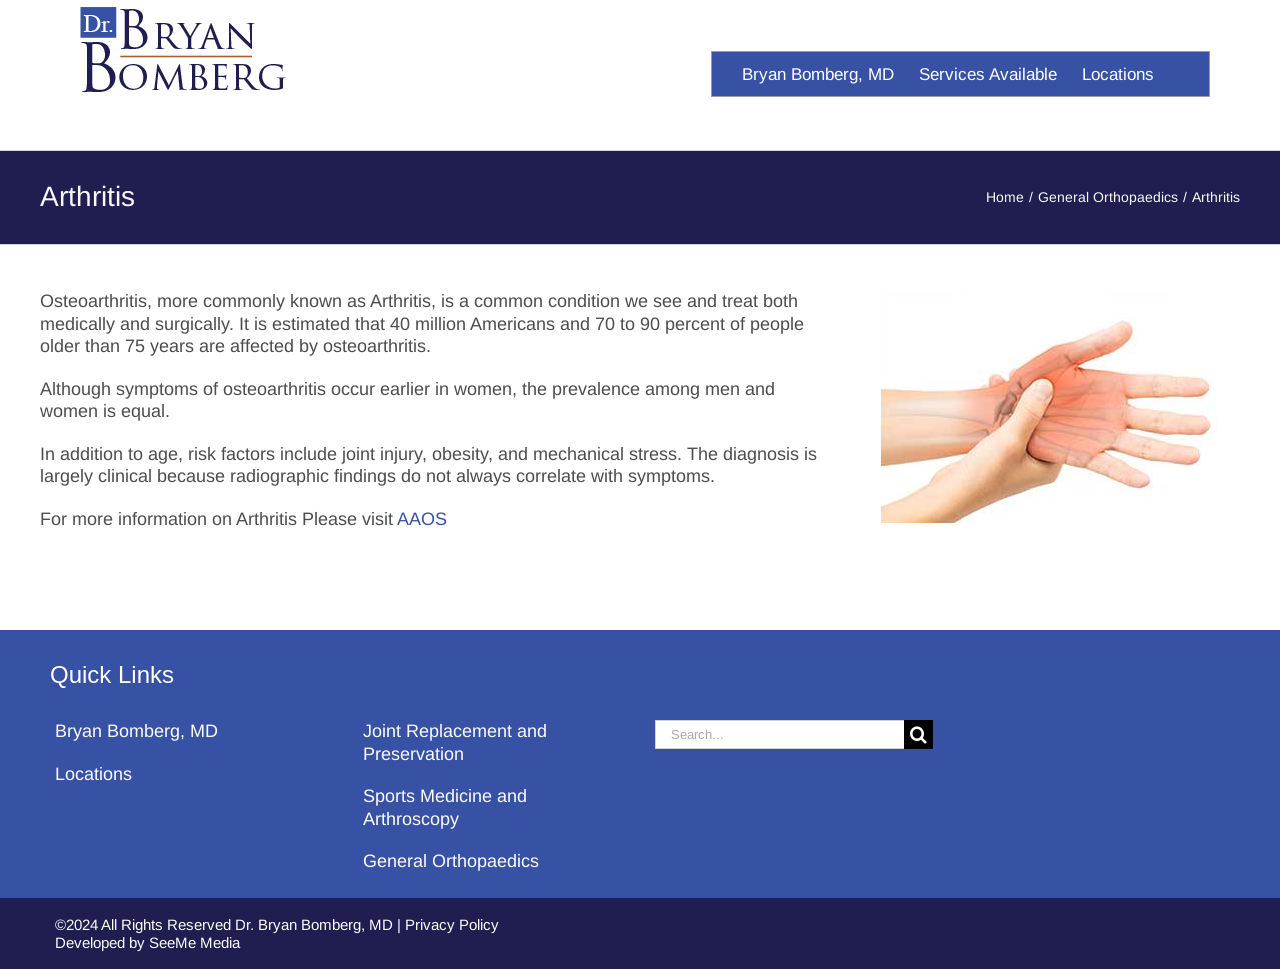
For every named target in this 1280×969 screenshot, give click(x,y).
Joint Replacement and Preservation (455, 742)
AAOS (422, 519)
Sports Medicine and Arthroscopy (445, 807)
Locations (93, 774)
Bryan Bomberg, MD (136, 731)
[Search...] (779, 734)
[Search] (918, 734)
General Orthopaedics (451, 861)
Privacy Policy (452, 924)
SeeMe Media (194, 942)
